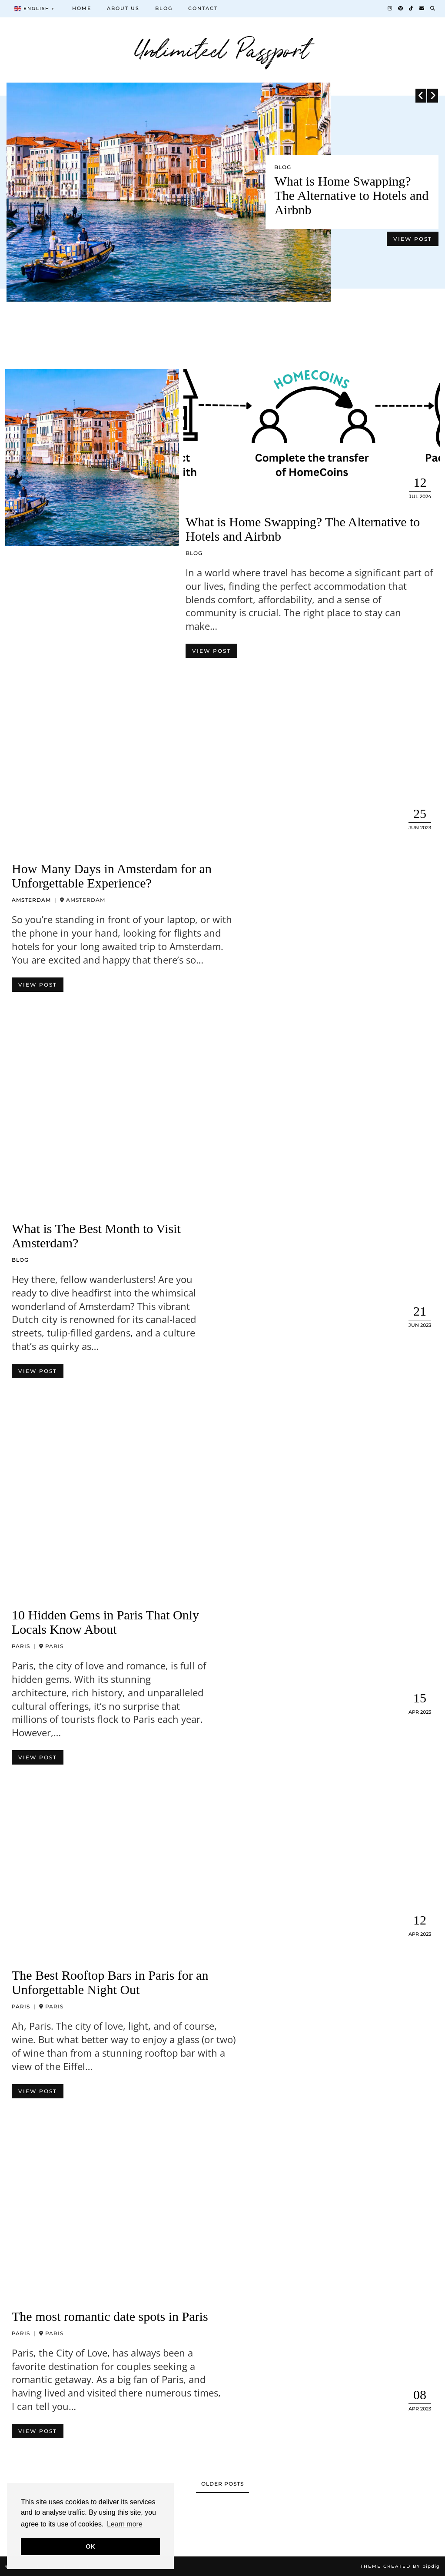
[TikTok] (411, 8)
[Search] (433, 8)
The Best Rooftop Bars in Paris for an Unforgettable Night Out (110, 1982)
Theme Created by (400, 2566)
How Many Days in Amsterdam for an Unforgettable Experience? (112, 875)
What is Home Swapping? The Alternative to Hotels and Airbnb (351, 195)
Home (81, 8)
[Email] (422, 8)
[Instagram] (390, 8)
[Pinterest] (401, 8)
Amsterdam (31, 900)
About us (123, 8)
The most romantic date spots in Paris (110, 2316)
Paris (21, 1646)
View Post (412, 239)
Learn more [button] (125, 2524)
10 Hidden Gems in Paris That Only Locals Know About (105, 1622)
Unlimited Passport (223, 48)
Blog (164, 8)
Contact (203, 8)
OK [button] (90, 2546)
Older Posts (222, 2483)
